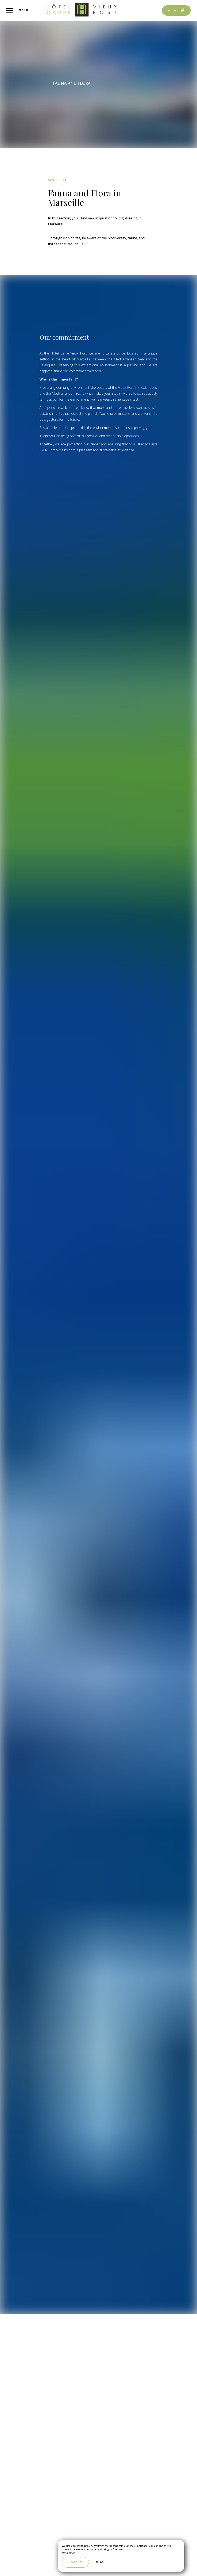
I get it (75, 2562)
